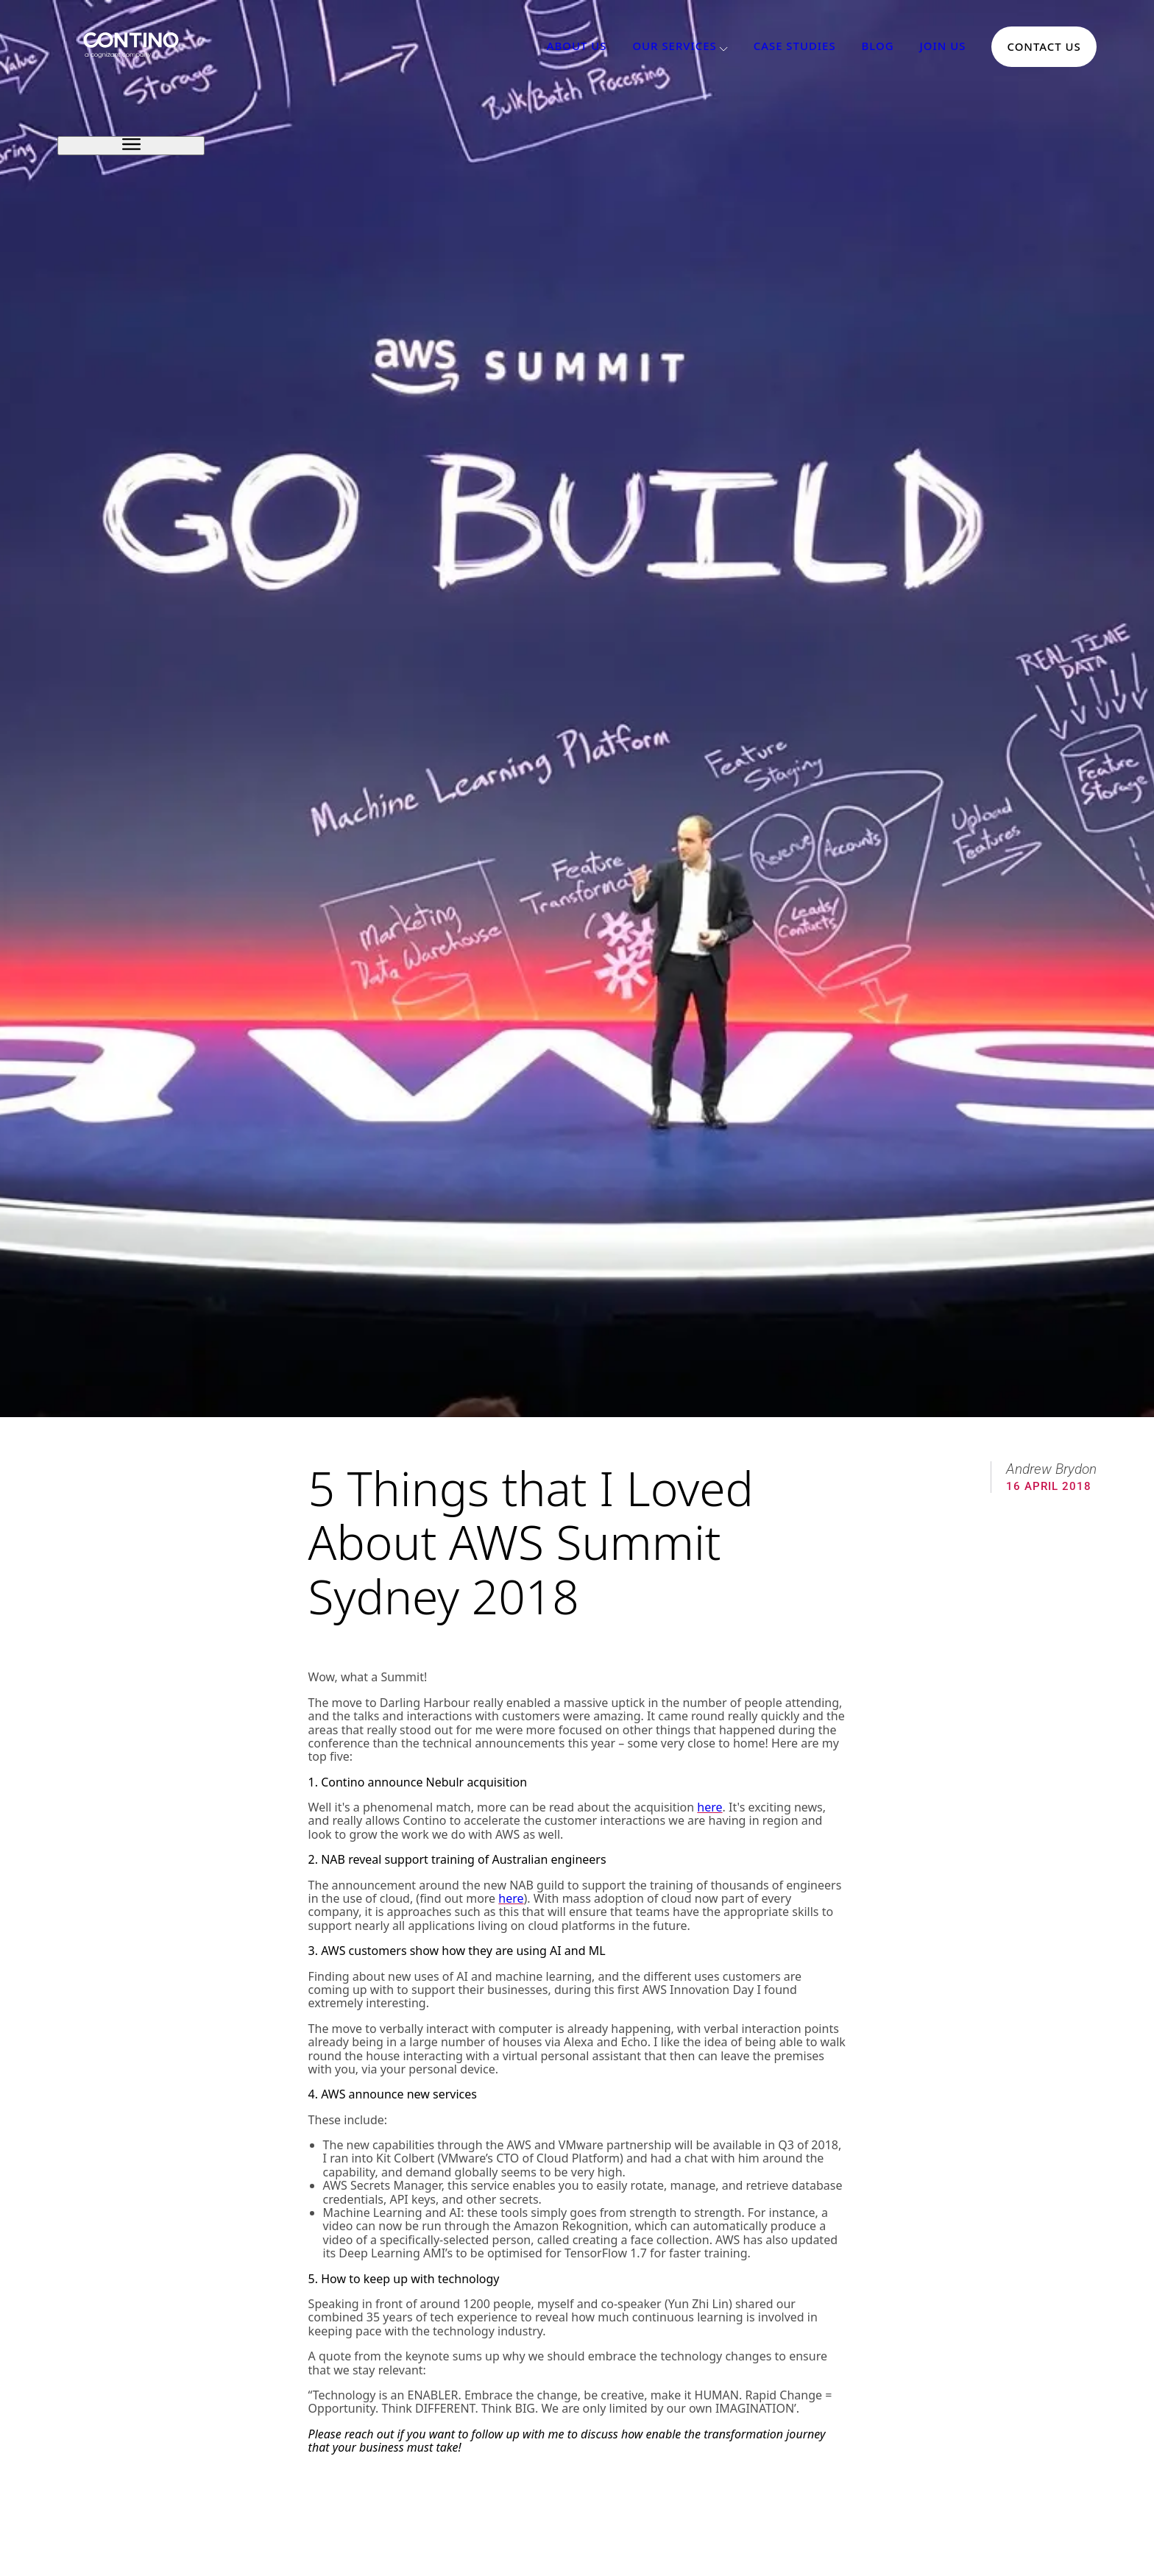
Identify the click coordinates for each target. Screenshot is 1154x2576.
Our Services (674, 46)
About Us (577, 46)
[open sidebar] (131, 145)
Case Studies (795, 46)
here (709, 1807)
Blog (878, 46)
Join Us (943, 46)
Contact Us (1043, 46)
